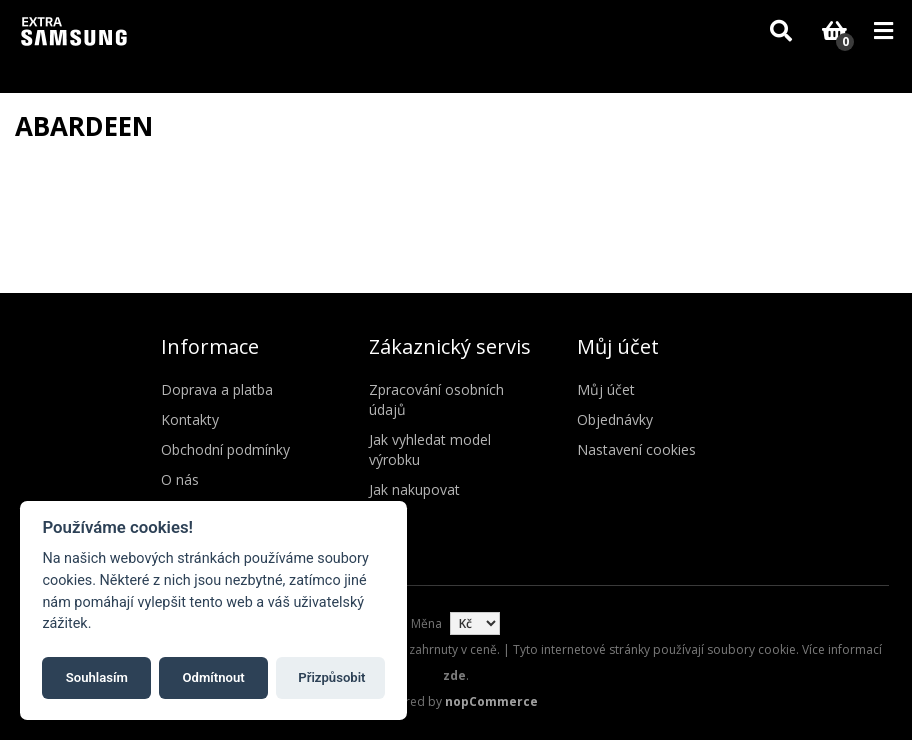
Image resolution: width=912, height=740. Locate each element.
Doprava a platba (217, 389)
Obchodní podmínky (225, 449)
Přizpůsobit (331, 677)
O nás (180, 479)
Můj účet (606, 389)
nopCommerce (491, 701)
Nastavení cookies (636, 449)
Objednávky (615, 419)
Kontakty (190, 419)
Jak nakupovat (414, 489)
